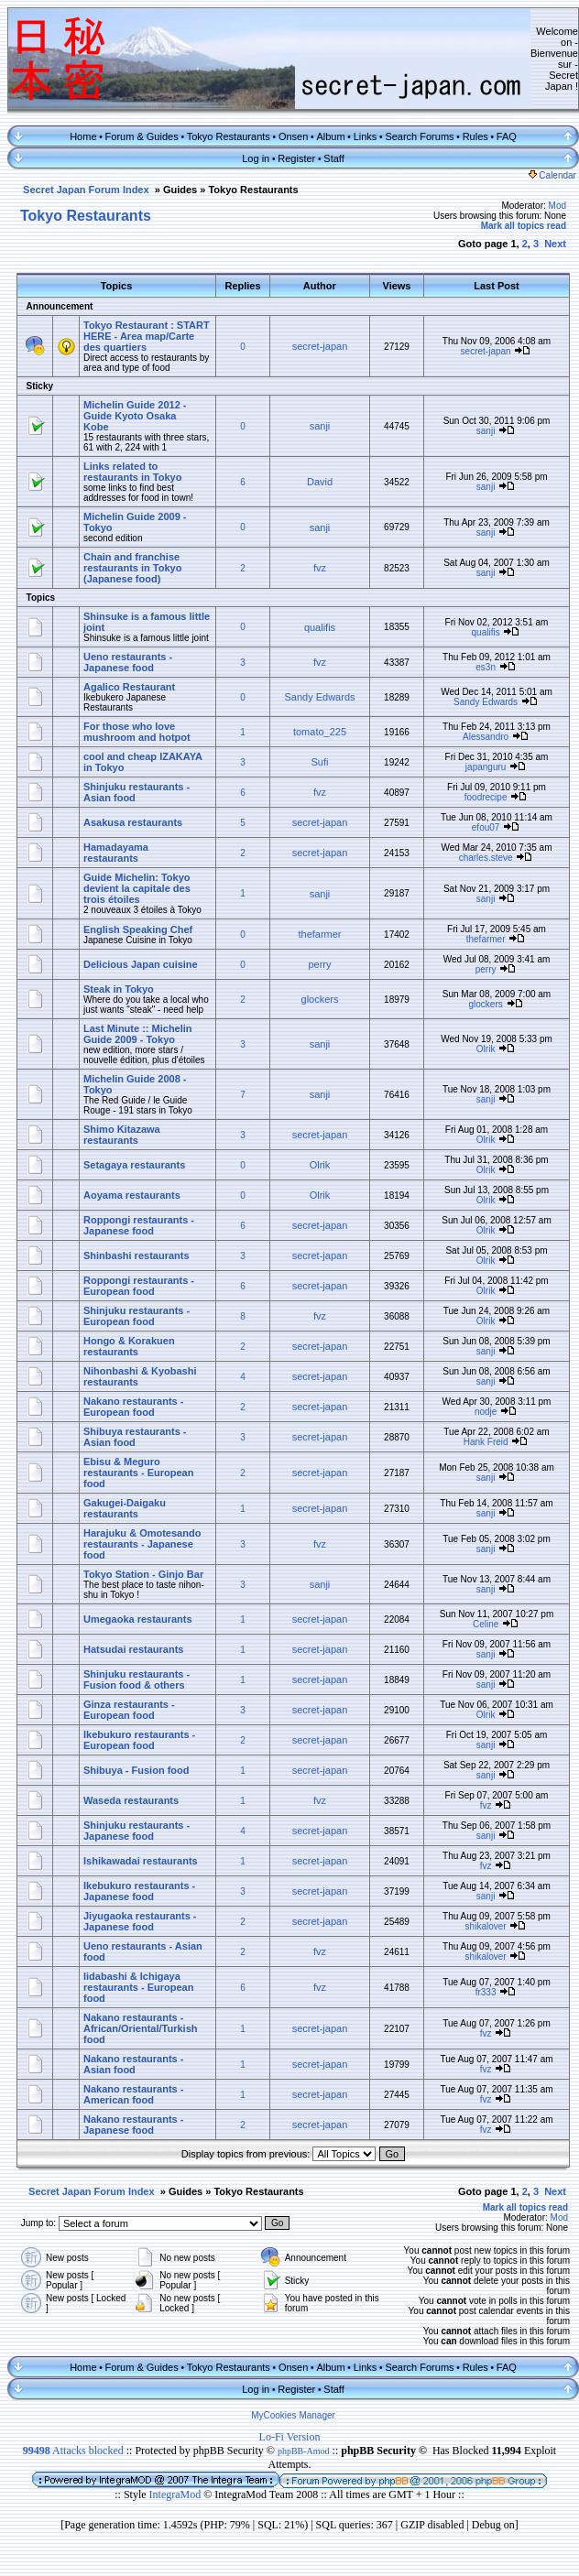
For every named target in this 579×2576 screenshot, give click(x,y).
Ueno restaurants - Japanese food (127, 662)
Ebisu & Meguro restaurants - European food (138, 1472)
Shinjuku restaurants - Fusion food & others (136, 1679)
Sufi (320, 761)
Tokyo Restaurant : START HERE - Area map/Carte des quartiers (146, 336)
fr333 (486, 1992)
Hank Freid (486, 1442)
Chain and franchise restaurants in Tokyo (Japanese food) (132, 567)
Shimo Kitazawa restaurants (121, 1135)
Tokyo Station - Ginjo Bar (143, 1574)
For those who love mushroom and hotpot (137, 732)
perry (319, 964)
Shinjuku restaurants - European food (136, 1316)
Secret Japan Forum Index (86, 189)
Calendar (552, 175)
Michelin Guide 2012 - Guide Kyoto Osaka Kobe (134, 415)
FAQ (507, 136)
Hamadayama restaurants (115, 853)
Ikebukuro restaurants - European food (139, 1740)
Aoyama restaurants (131, 1195)
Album (330, 136)
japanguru (485, 767)
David (320, 481)
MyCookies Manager (293, 2415)
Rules (475, 136)
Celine (485, 1624)
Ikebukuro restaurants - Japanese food (139, 1891)
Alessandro (485, 737)
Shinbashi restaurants (136, 1255)
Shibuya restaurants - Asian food (134, 1437)
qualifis (319, 627)
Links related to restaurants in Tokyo (132, 472)
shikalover (486, 1926)
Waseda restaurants (131, 1800)
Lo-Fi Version (290, 2436)
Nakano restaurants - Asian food (133, 2064)
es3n (485, 667)
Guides (180, 189)
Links (365, 136)
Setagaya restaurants (134, 1164)
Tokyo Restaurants (228, 136)
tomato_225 (319, 731)
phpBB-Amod (304, 2451)
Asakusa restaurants (132, 822)
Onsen (293, 136)
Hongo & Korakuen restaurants (129, 1346)
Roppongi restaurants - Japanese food (138, 1225)
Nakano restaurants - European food (133, 1407)
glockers (320, 999)
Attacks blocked (73, 2450)
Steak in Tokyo (118, 989)
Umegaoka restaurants (137, 1619)
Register (296, 158)
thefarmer (319, 934)
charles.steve (486, 858)
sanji (320, 425)
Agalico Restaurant (129, 686)
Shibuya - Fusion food (136, 1770)
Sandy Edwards (319, 696)
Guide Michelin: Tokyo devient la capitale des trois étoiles (137, 888)
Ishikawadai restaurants (140, 1860)
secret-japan (320, 346)
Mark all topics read (523, 226)
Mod (557, 206)
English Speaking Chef (137, 929)
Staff (333, 158)
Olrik (486, 1049)
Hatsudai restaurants (133, 1649)
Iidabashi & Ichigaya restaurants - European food (138, 1987)
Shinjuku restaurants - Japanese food (136, 1831)
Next (555, 243)
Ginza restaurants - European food (129, 1710)
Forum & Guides (142, 136)
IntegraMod (176, 2494)
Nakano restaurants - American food (133, 2094)
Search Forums (419, 136)
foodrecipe (486, 797)
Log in (255, 158)
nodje (486, 1412)
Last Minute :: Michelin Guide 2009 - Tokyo (137, 1034)
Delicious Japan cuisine (140, 964)
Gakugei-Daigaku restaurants (124, 1508)
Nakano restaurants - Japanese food (133, 2125)
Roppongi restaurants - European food (138, 1286)
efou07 (486, 827)
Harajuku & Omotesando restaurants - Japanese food (142, 1543)
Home (83, 136)
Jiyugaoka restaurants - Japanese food (140, 1921)
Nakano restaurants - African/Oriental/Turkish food (140, 2028)
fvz (319, 567)
